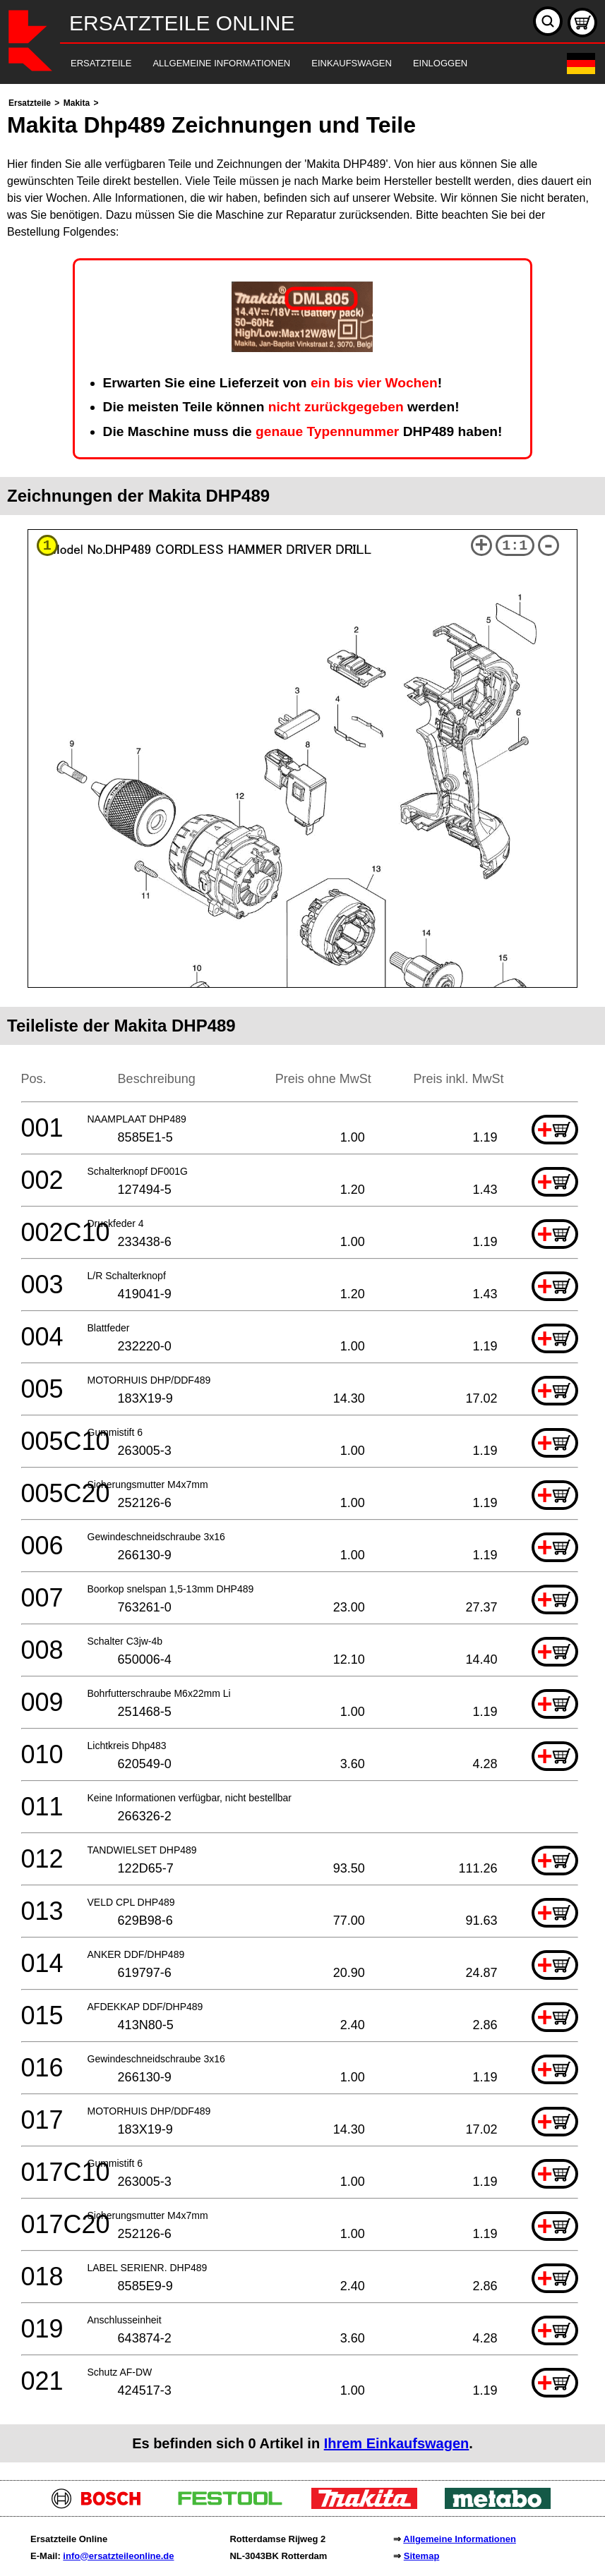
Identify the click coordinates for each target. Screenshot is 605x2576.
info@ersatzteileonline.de (118, 2556)
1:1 (514, 546)
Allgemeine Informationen (459, 2539)
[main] (302, 1278)
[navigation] (283, 64)
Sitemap (422, 2556)
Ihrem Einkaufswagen (396, 2443)
